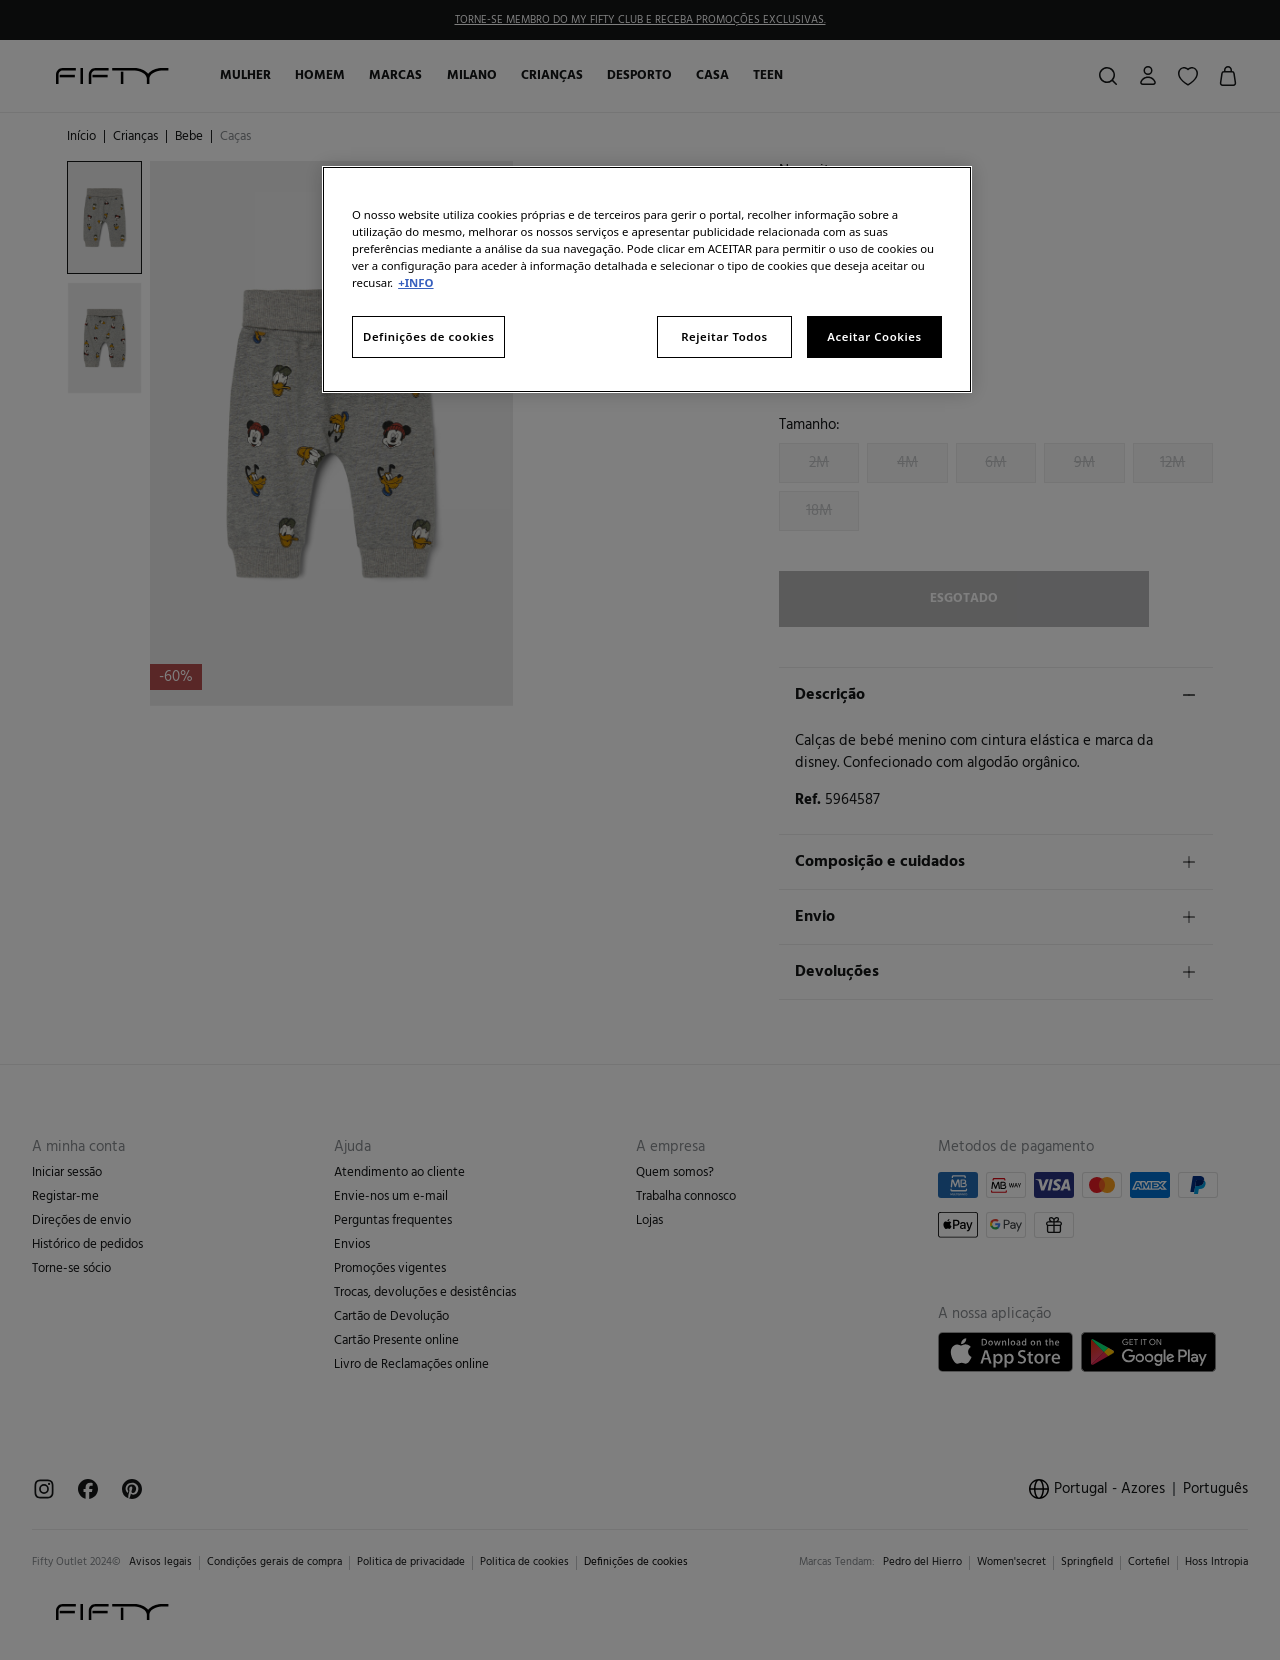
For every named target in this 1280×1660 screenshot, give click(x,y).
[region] (647, 279)
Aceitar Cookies (874, 336)
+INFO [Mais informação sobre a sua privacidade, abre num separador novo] (415, 282)
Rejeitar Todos (724, 336)
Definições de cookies (428, 336)
